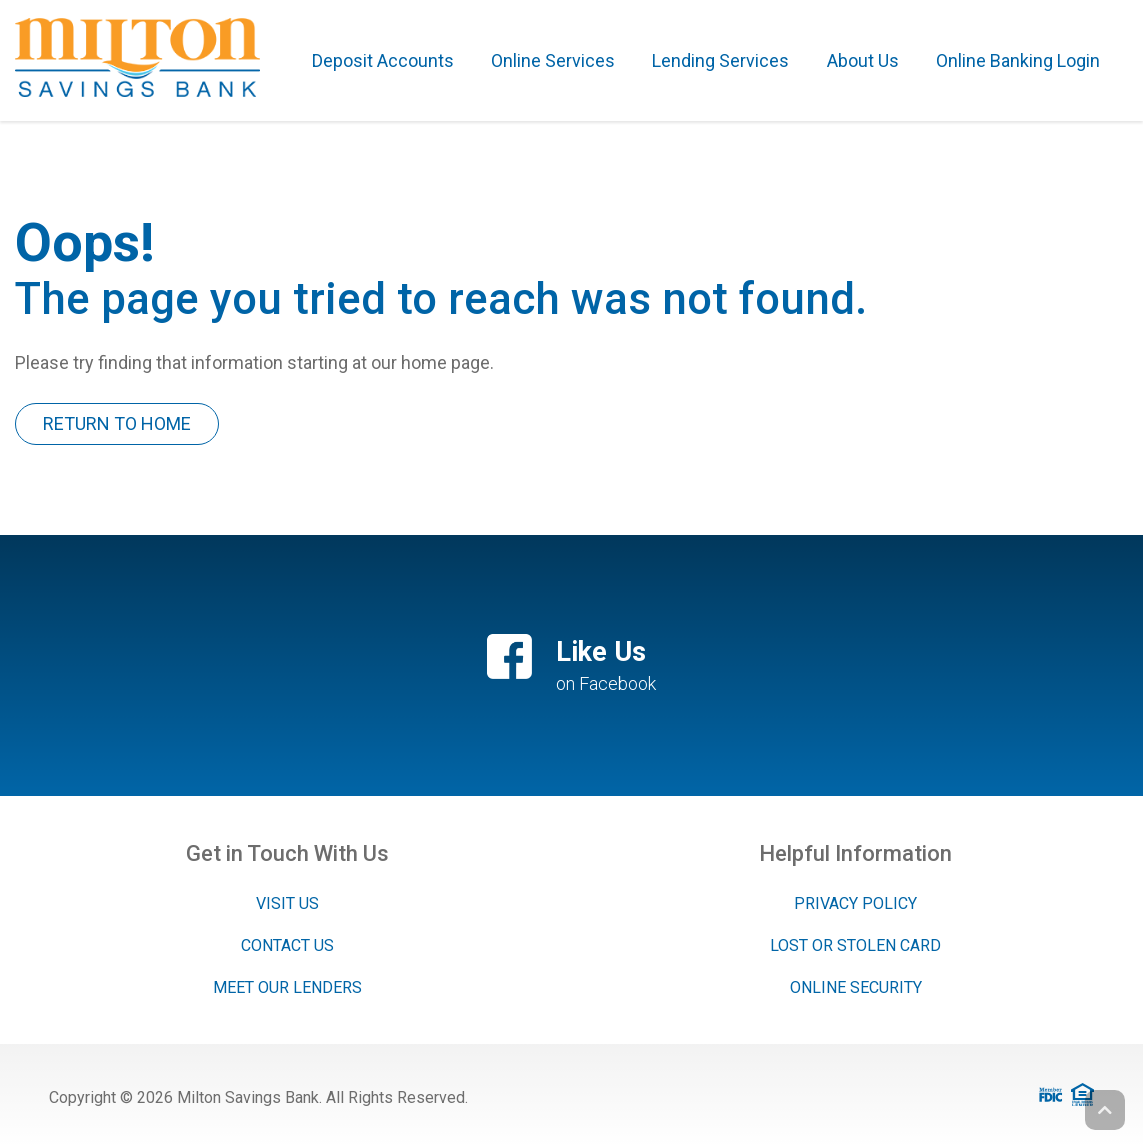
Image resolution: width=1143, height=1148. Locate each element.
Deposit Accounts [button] (383, 60)
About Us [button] (863, 60)
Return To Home (117, 423)
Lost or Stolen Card (855, 945)
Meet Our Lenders (287, 987)
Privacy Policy (855, 903)
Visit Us (287, 903)
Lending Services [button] (720, 60)
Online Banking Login (1018, 60)
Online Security (856, 987)
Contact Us (287, 945)
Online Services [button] (553, 60)
